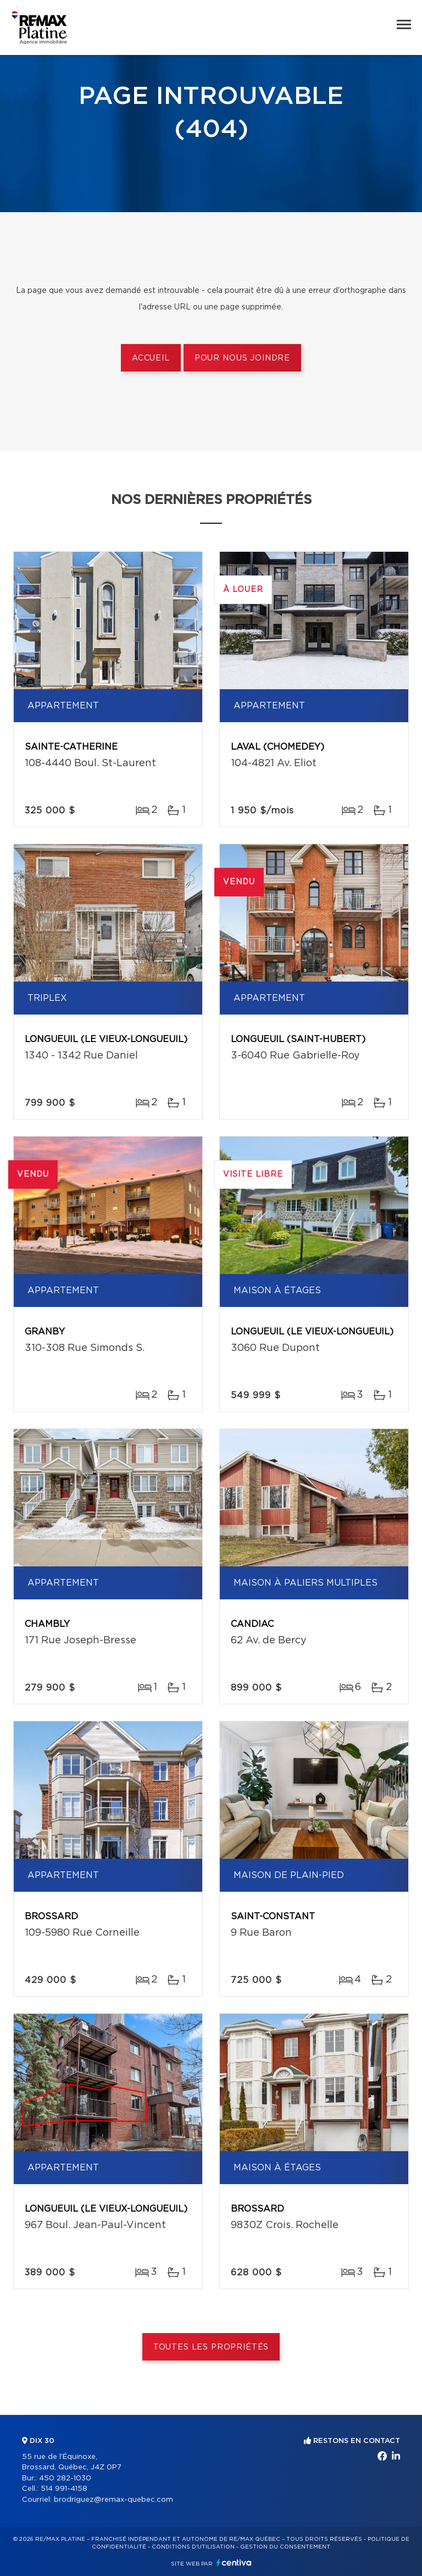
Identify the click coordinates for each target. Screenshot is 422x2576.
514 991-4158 (64, 2488)
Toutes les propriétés (211, 2347)
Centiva (234, 2562)
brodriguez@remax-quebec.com (113, 2499)
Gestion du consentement (285, 2547)
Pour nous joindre (242, 358)
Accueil (151, 358)
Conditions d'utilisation (193, 2547)
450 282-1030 (65, 2478)
